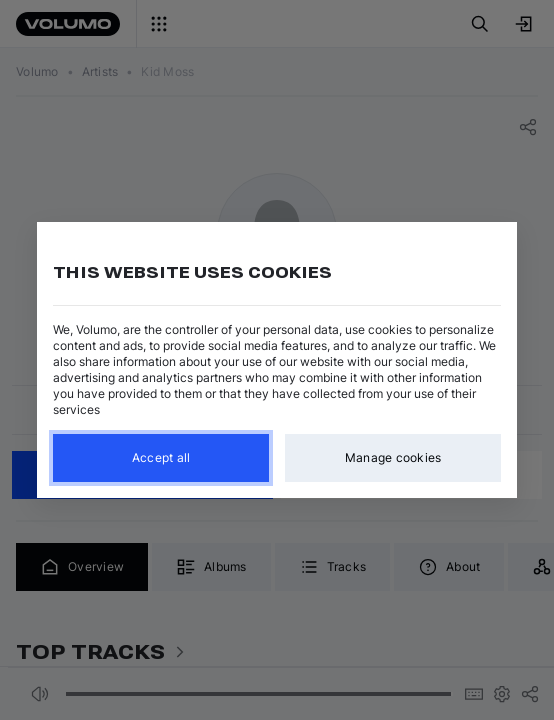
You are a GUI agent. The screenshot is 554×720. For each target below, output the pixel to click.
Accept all (161, 457)
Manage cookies (393, 457)
